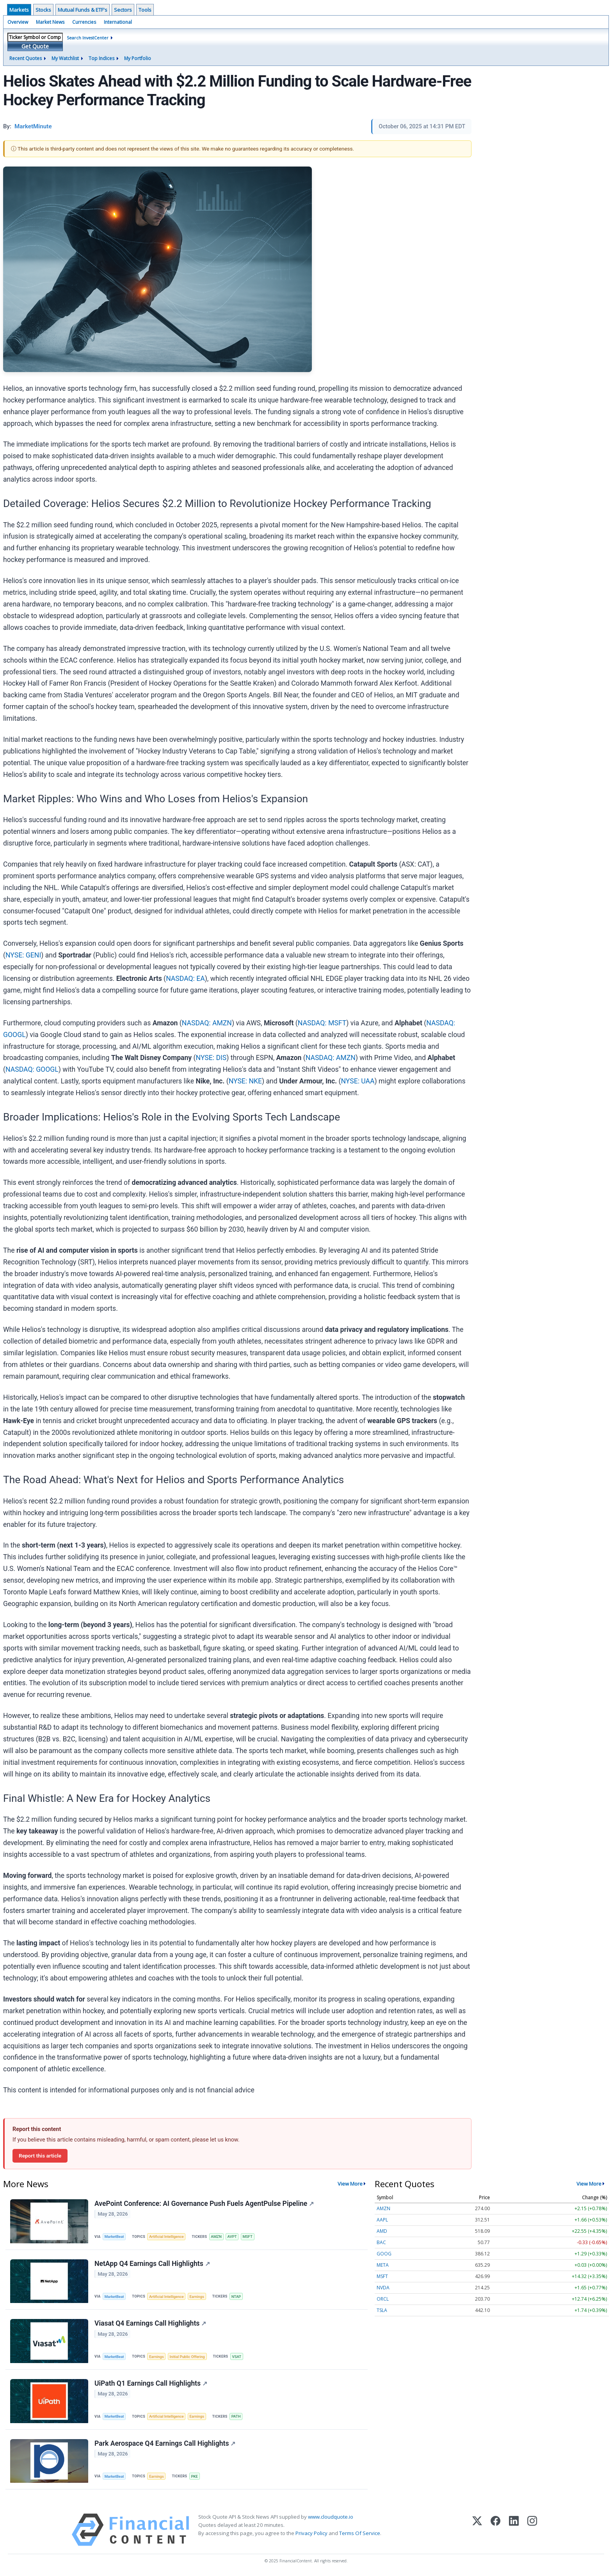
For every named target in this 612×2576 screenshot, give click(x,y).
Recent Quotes (25, 58)
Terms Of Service (359, 2533)
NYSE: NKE (245, 1081)
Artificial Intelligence (166, 2236)
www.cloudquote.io (330, 2516)
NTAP (236, 2296)
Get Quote (35, 46)
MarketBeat (114, 2236)
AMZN (216, 2236)
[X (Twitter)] (477, 2530)
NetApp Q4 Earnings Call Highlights (152, 2264)
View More (350, 2183)
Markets (19, 9)
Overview (17, 22)
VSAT (236, 2356)
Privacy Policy (311, 2533)
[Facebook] (495, 2530)
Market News (50, 22)
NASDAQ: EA (185, 978)
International (118, 22)
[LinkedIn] (514, 2530)
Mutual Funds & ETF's (82, 9)
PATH (236, 2416)
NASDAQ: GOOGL (32, 1069)
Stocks (43, 9)
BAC (381, 2242)
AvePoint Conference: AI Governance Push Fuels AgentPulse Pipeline (204, 2203)
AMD (382, 2231)
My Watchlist (65, 58)
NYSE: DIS (211, 1058)
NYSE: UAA (358, 1081)
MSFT (247, 2236)
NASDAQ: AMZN (207, 1023)
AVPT (232, 2236)
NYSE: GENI (23, 955)
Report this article (40, 2155)
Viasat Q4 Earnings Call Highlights (150, 2323)
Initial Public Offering (187, 2356)
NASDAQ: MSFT (322, 1023)
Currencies (84, 22)
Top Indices (101, 58)
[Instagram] (532, 2530)
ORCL (383, 2299)
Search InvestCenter (88, 38)
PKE (194, 2476)
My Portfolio (137, 58)
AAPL (382, 2219)
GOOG (384, 2253)
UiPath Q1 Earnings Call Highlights (150, 2383)
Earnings (196, 2296)
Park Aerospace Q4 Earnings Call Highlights (164, 2443)
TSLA (382, 2310)
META (383, 2265)
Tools (145, 9)
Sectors (123, 9)
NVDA (383, 2287)
